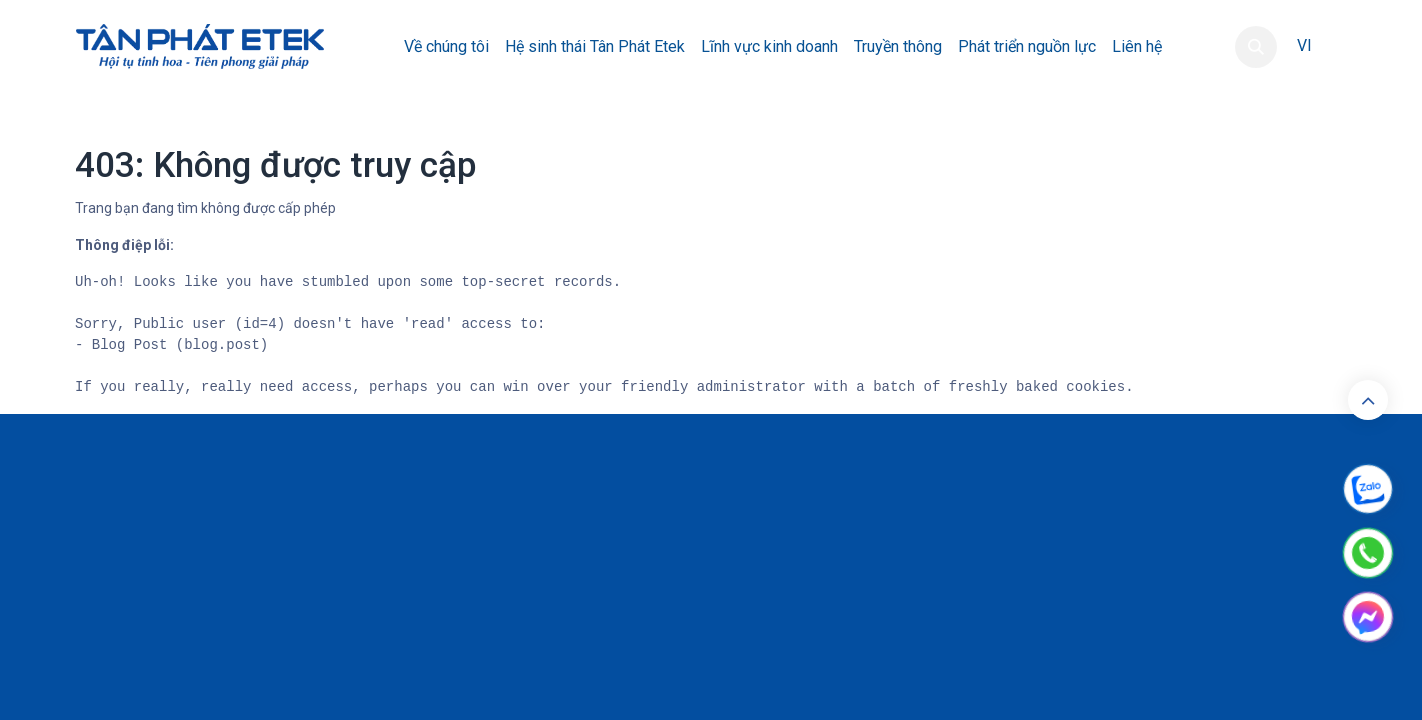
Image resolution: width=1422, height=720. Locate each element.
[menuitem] (446, 47)
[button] (1256, 47)
